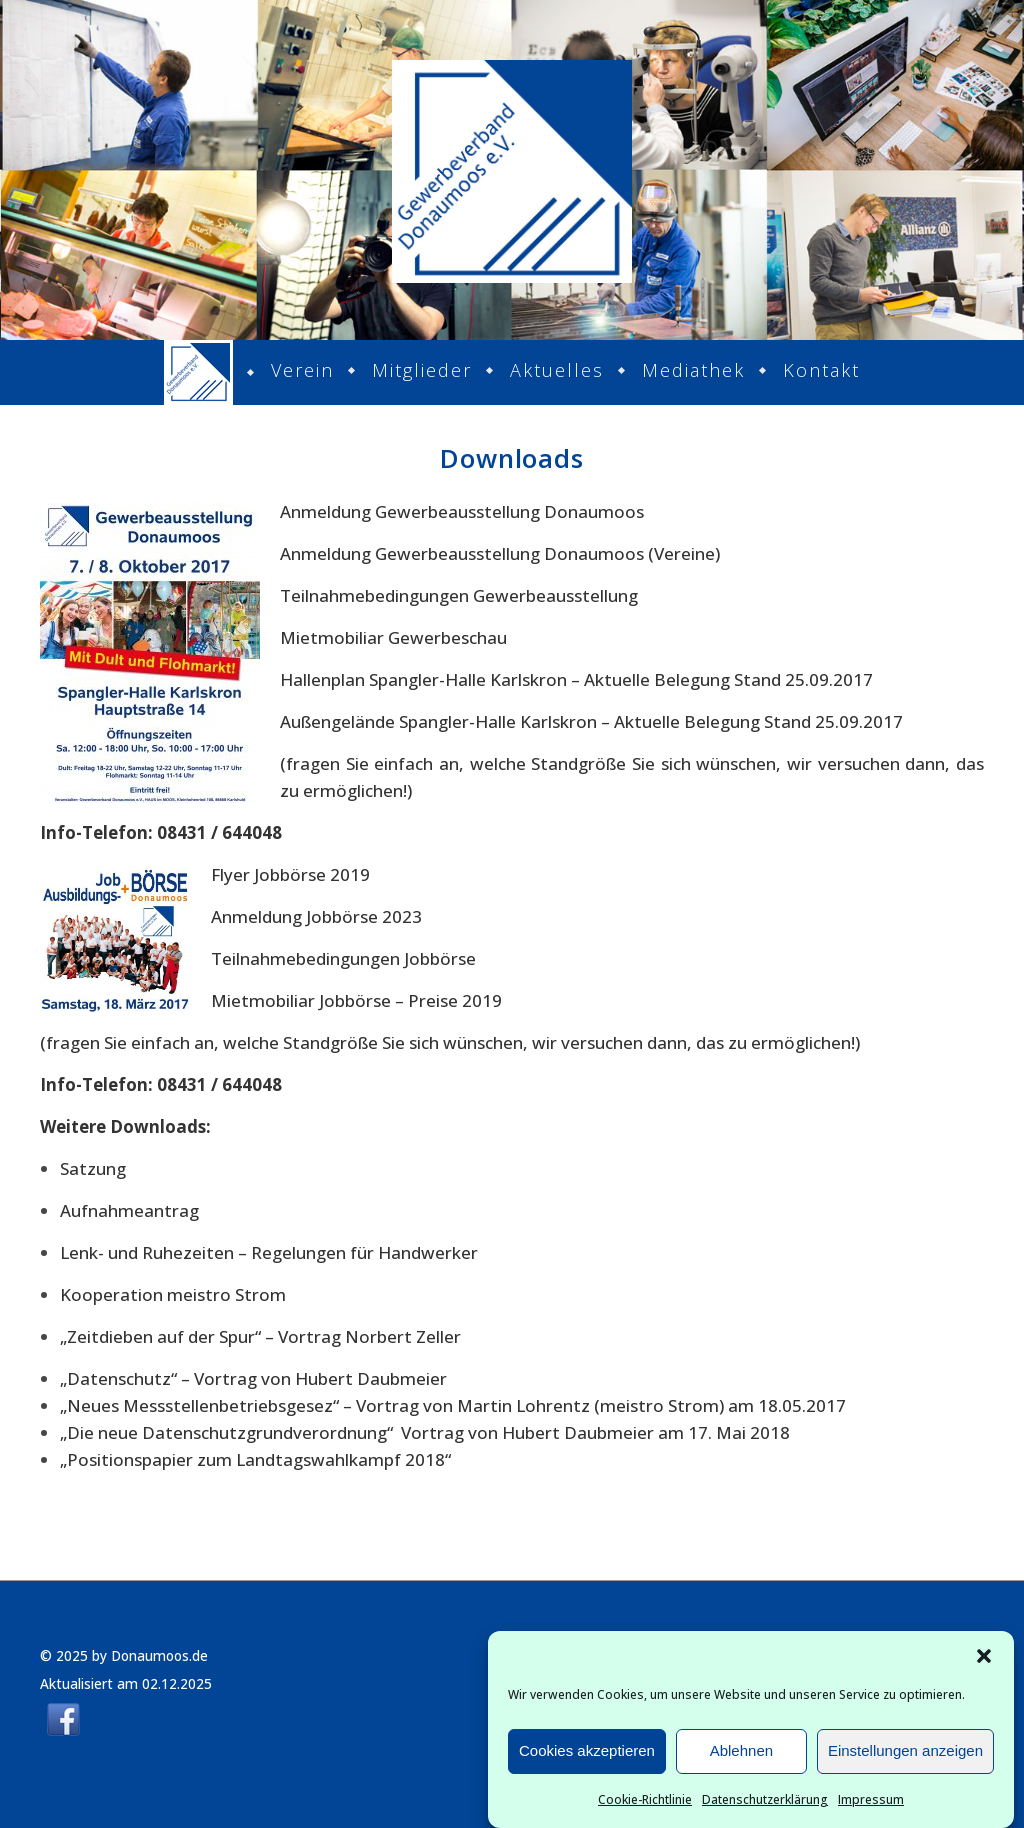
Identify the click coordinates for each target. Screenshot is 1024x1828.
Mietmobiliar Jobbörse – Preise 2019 (356, 1000)
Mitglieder (422, 370)
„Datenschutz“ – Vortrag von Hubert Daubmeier (253, 1378)
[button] (984, 1661)
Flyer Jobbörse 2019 (290, 874)
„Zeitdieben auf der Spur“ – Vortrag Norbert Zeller (260, 1336)
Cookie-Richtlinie (645, 1804)
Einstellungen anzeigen (905, 1756)
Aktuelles (557, 370)
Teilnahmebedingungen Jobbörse (343, 958)
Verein (302, 370)
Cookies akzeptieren (587, 1756)
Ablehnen (741, 1756)
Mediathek (693, 370)
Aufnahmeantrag (129, 1210)
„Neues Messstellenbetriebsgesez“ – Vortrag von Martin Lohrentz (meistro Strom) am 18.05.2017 (453, 1405)
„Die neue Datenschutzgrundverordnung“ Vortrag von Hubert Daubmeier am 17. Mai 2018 (425, 1432)
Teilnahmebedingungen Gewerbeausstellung (459, 595)
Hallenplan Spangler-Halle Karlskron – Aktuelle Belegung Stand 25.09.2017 (576, 679)
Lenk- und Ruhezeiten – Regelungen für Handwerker (269, 1252)
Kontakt (821, 370)
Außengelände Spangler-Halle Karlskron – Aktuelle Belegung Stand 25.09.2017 (591, 721)
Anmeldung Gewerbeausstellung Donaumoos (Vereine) (500, 553)
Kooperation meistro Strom (173, 1294)
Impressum (871, 1804)
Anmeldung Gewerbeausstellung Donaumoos (462, 511)
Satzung (93, 1168)
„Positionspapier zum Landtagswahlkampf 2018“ (255, 1459)
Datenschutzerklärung (765, 1804)
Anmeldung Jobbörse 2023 (316, 916)
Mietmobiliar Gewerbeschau (393, 637)
